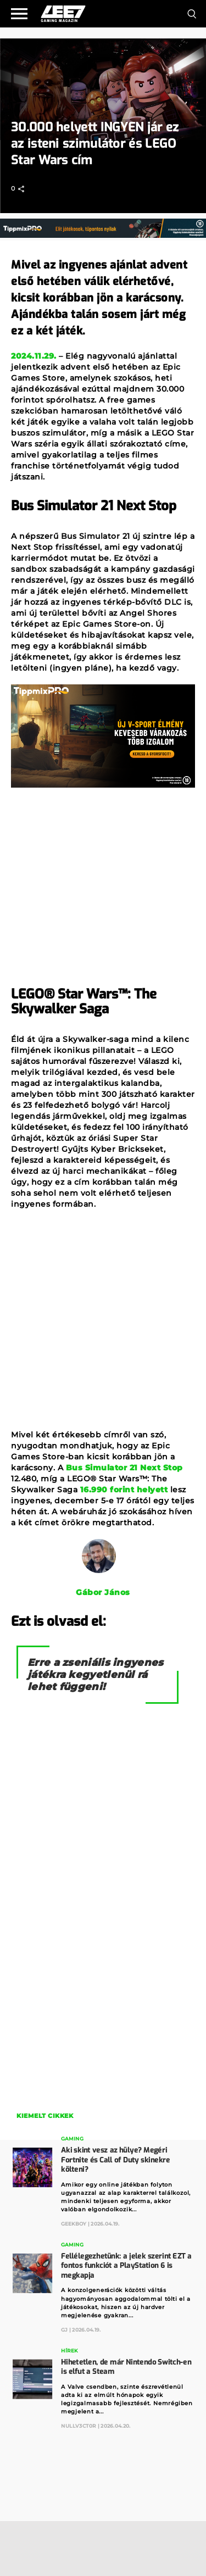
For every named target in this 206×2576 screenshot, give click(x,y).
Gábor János (103, 1592)
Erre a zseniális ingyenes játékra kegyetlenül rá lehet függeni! (95, 1675)
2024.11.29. (34, 356)
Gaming (72, 2139)
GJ (64, 2329)
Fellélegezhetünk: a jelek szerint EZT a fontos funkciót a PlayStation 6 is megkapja (126, 2265)
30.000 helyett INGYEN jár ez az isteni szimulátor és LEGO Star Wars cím (95, 143)
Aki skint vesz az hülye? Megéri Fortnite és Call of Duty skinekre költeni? (115, 2159)
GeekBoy (73, 2224)
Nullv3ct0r (78, 2426)
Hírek (69, 2351)
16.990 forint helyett (124, 1490)
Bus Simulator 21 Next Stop (124, 1468)
